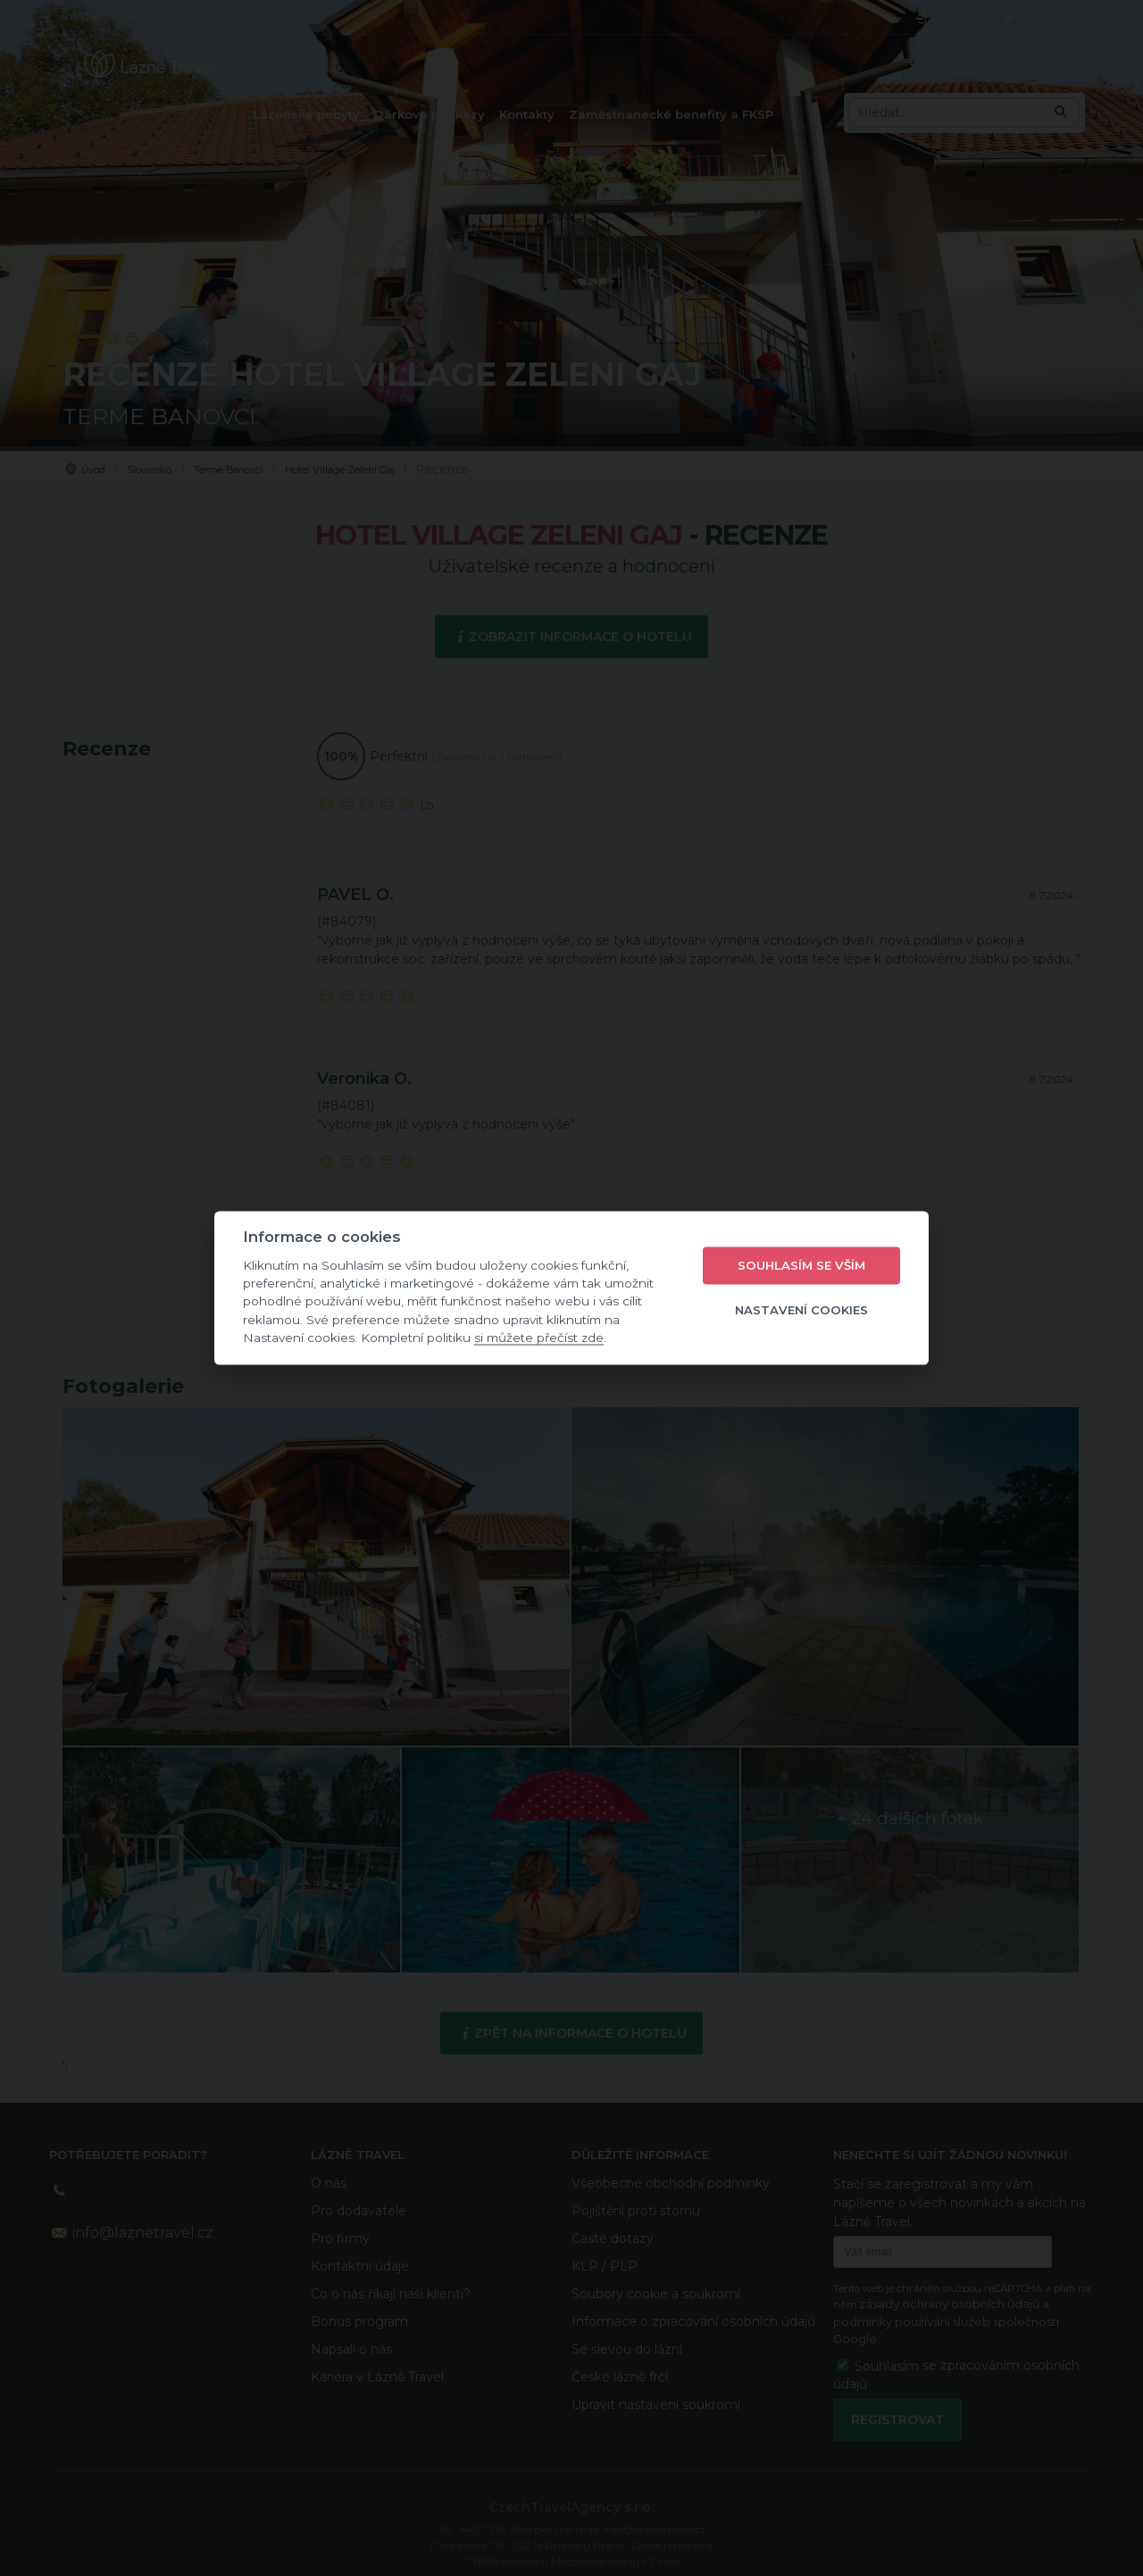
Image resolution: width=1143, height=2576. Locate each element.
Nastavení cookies (801, 1310)
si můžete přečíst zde (539, 1337)
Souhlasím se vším (801, 1265)
